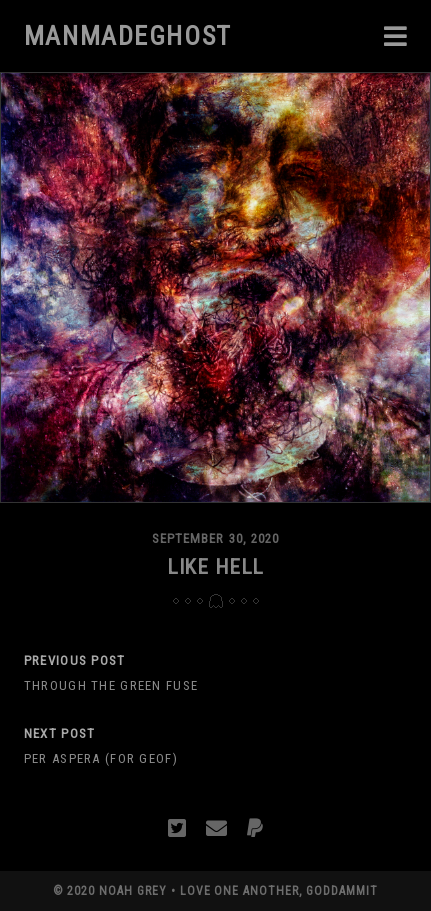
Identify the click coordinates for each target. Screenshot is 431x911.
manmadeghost (128, 36)
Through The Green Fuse (111, 685)
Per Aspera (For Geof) (101, 758)
